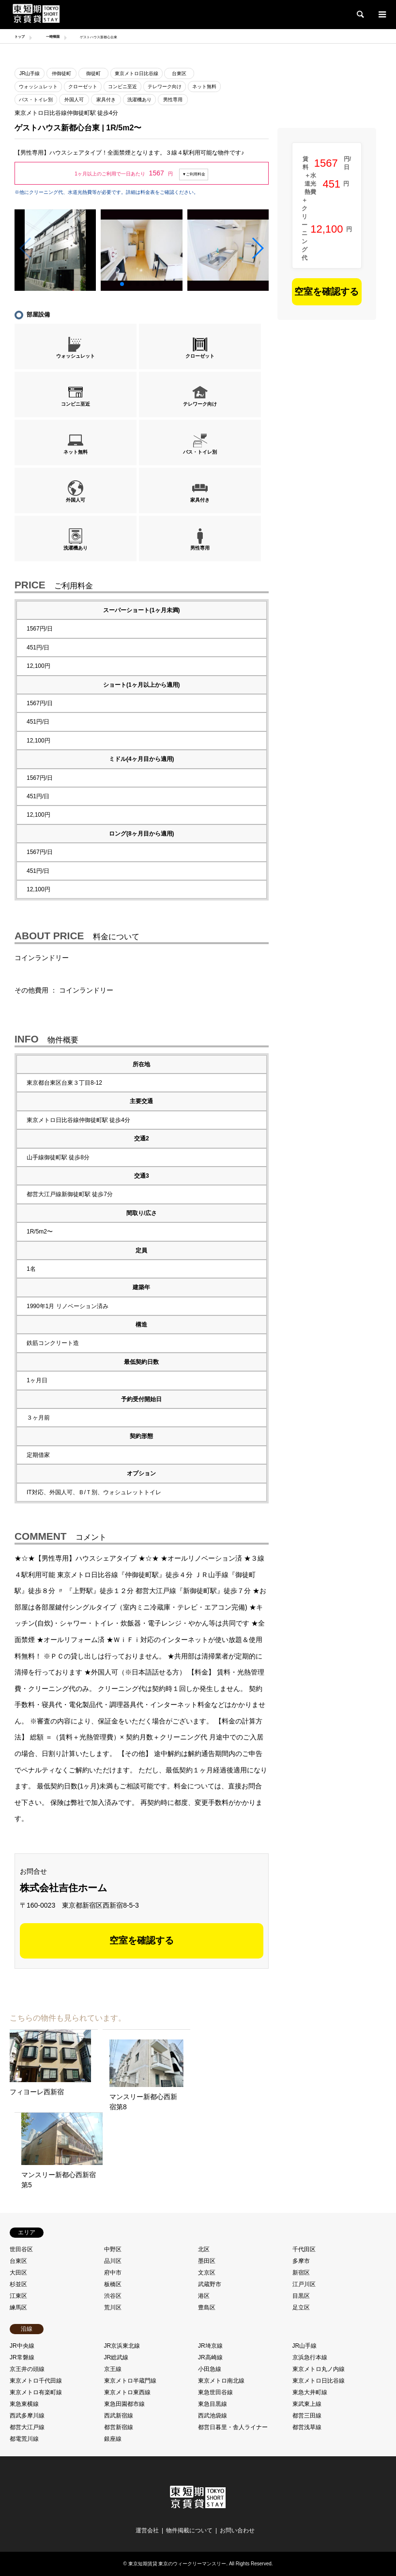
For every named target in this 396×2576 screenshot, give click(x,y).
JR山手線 (29, 73)
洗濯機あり (139, 99)
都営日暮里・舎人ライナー (233, 2427)
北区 (204, 2249)
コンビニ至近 (122, 86)
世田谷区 (21, 2249)
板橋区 (113, 2284)
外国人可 (74, 99)
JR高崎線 (210, 2357)
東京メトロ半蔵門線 (130, 2380)
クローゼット (82, 86)
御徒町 (93, 73)
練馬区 (18, 2307)
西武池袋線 (212, 2415)
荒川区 (113, 2307)
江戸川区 (304, 2284)
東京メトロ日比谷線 (136, 73)
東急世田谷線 (215, 2392)
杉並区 (18, 2284)
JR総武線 (116, 2357)
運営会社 (147, 2530)
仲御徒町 (61, 73)
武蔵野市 (209, 2284)
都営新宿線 (118, 2427)
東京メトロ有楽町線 (36, 2392)
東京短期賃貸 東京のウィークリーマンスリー (177, 2563)
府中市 (113, 2272)
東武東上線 (306, 2404)
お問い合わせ (237, 2530)
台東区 (179, 73)
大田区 (18, 2272)
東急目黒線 (212, 2404)
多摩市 (301, 2261)
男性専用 (173, 99)
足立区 (301, 2307)
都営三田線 (306, 2415)
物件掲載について (189, 2530)
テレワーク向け (165, 86)
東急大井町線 (309, 2392)
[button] (257, 248)
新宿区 (301, 2272)
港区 (204, 2295)
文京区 (206, 2272)
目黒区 (301, 2295)
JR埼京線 (210, 2345)
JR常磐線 (22, 2357)
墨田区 (206, 2261)
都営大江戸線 (27, 2427)
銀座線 (113, 2438)
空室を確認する (141, 1940)
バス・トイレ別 (36, 99)
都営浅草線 (306, 2427)
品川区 (113, 2261)
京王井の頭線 (27, 2369)
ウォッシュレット (38, 86)
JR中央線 (22, 2345)
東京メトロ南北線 (221, 2380)
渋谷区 (113, 2295)
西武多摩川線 (27, 2415)
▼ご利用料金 (193, 174)
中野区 (113, 2249)
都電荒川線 (24, 2438)
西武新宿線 (118, 2415)
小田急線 (209, 2369)
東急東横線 (24, 2404)
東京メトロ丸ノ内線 (318, 2369)
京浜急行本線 (309, 2357)
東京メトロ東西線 (127, 2392)
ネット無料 (204, 86)
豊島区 (206, 2307)
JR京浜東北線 (122, 2345)
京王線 (113, 2369)
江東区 (18, 2295)
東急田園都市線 (124, 2404)
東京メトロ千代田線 (36, 2380)
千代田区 (304, 2249)
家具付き (106, 99)
